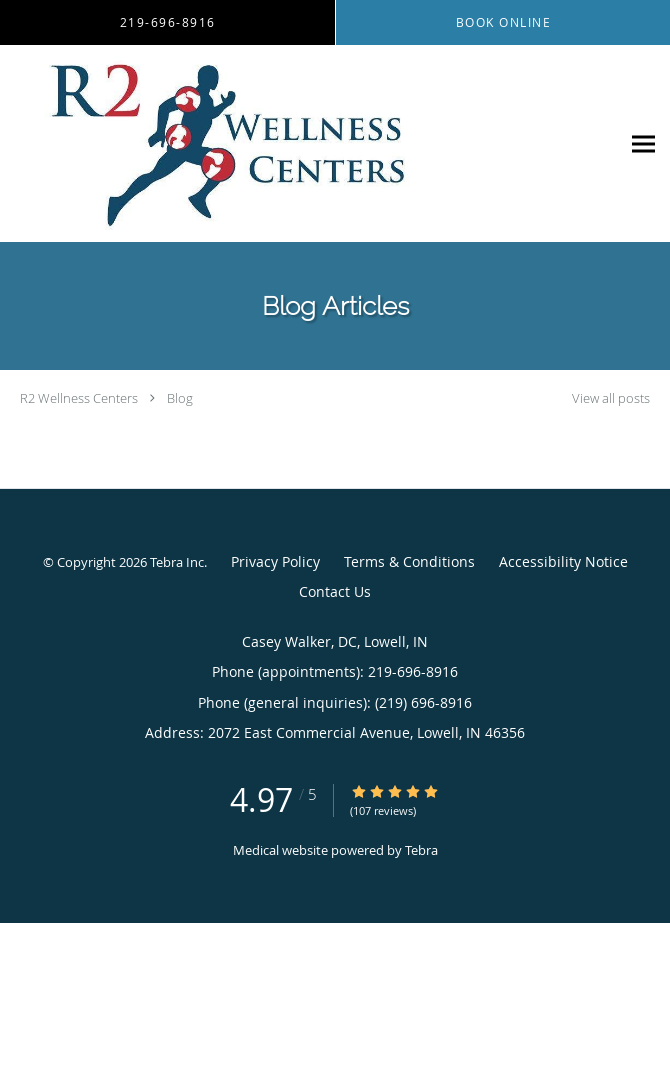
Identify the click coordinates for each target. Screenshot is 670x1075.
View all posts (611, 398)
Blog (180, 398)
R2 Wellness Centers (79, 398)
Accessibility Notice (563, 561)
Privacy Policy (275, 561)
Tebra (421, 850)
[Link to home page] (310, 144)
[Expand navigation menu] (643, 143)
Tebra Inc (177, 562)
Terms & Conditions (409, 561)
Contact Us (335, 591)
